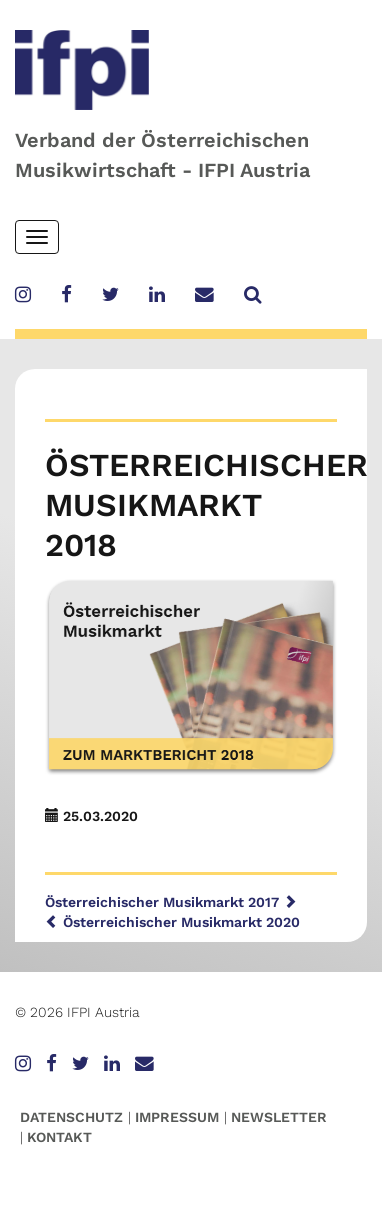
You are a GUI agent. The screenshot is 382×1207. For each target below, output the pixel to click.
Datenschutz (71, 1117)
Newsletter (279, 1117)
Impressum (177, 1117)
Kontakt (59, 1137)
